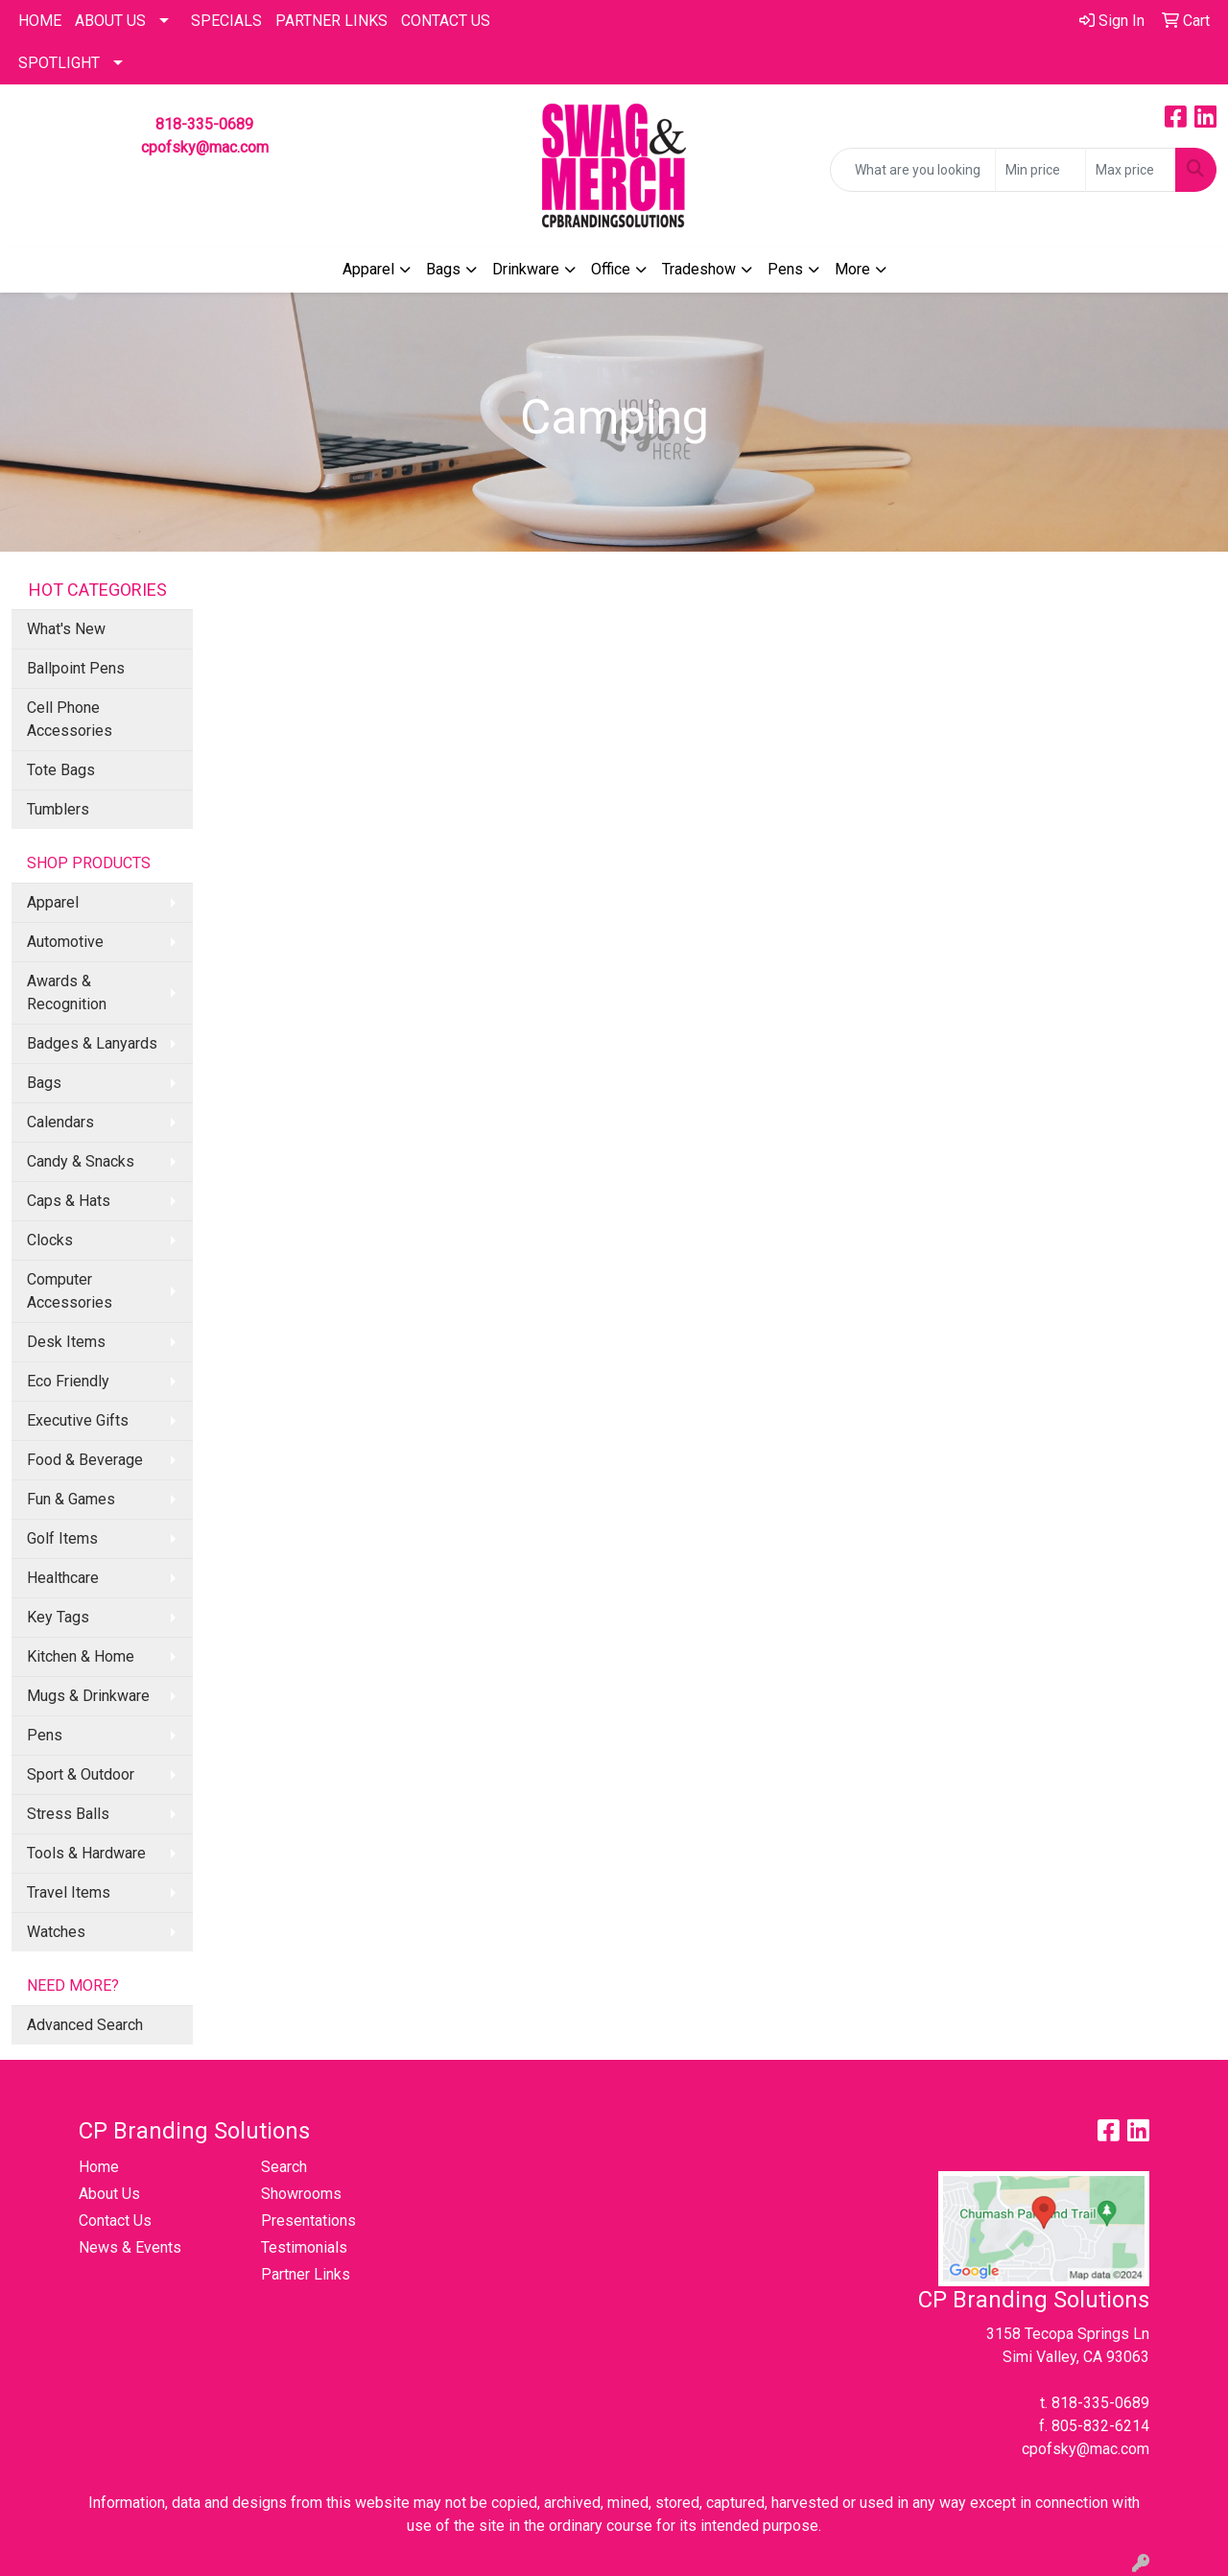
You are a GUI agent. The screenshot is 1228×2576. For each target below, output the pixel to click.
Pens (785, 269)
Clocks (50, 1240)
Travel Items (68, 1892)
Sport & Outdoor (80, 1774)
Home (99, 2167)
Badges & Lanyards (92, 1043)
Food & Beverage (85, 1460)
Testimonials (304, 2247)
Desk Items (66, 1342)
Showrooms (301, 2194)
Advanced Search (85, 2025)
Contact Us (115, 2220)
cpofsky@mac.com (205, 147)
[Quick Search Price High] (1130, 170)
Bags (443, 269)
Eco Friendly (68, 1381)
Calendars (60, 1122)
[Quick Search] (913, 170)
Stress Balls (68, 1814)
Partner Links (305, 2274)
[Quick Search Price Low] (1040, 170)
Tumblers (58, 809)
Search (284, 2167)
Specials (226, 21)
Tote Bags (61, 770)
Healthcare (63, 1578)
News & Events (130, 2247)
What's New (66, 629)
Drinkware (525, 269)
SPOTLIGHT (59, 63)
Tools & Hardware (86, 1853)
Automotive (65, 942)
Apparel (368, 269)
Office (610, 269)
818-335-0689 (204, 124)
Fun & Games (71, 1499)
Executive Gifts (78, 1420)
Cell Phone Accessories (69, 719)
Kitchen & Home (80, 1656)
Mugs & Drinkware (88, 1696)
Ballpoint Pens (76, 668)
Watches (56, 1932)
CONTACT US (445, 21)
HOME (39, 21)
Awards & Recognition (66, 992)
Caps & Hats (68, 1201)
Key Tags (58, 1617)
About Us (110, 21)
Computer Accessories (69, 1291)
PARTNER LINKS (331, 21)
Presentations (308, 2220)
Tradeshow (699, 269)
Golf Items (62, 1538)
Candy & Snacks (80, 1161)
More (852, 269)
